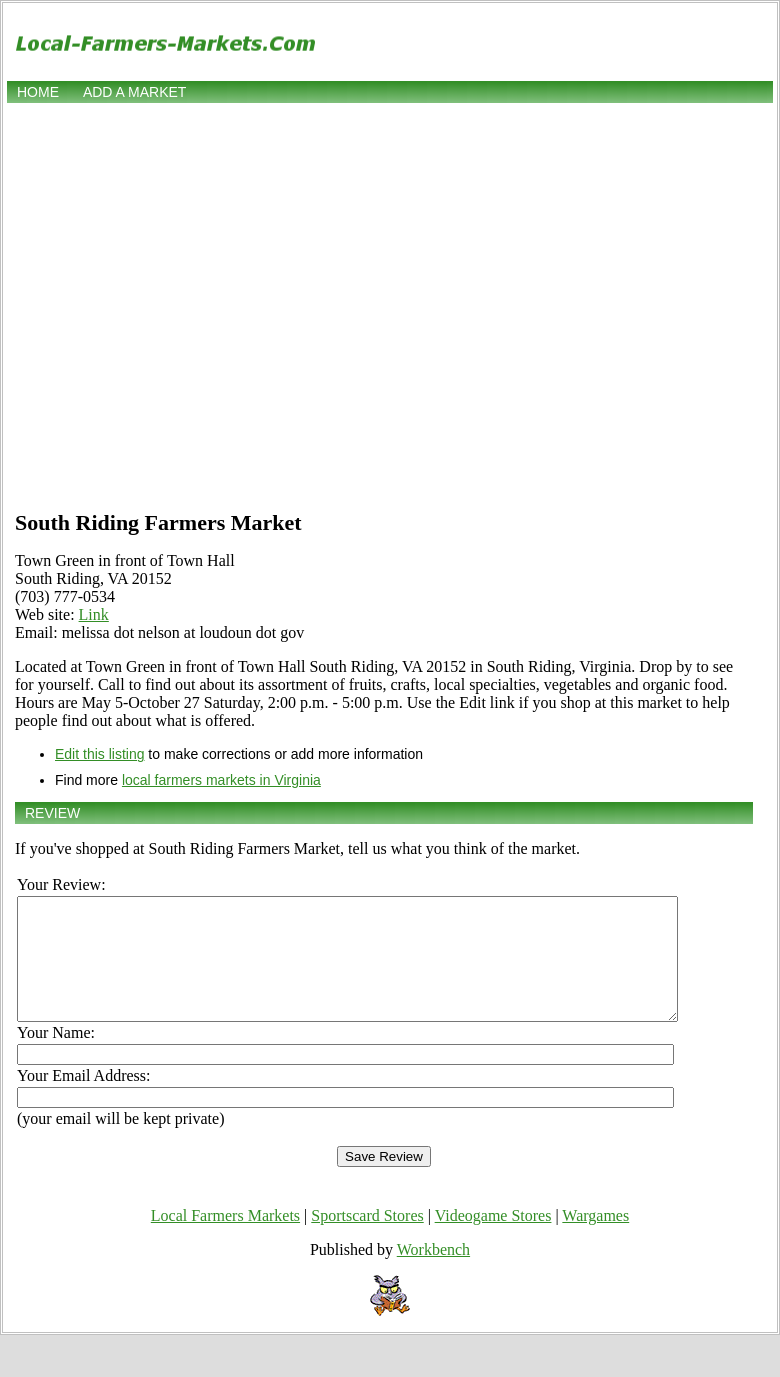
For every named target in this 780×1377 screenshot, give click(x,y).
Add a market (134, 92)
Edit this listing (99, 754)
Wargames (595, 1239)
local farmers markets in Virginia (221, 780)
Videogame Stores (493, 1239)
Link (94, 614)
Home (38, 92)
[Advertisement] (187, 304)
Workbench (433, 1273)
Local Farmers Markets (225, 1239)
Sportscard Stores (367, 1239)
